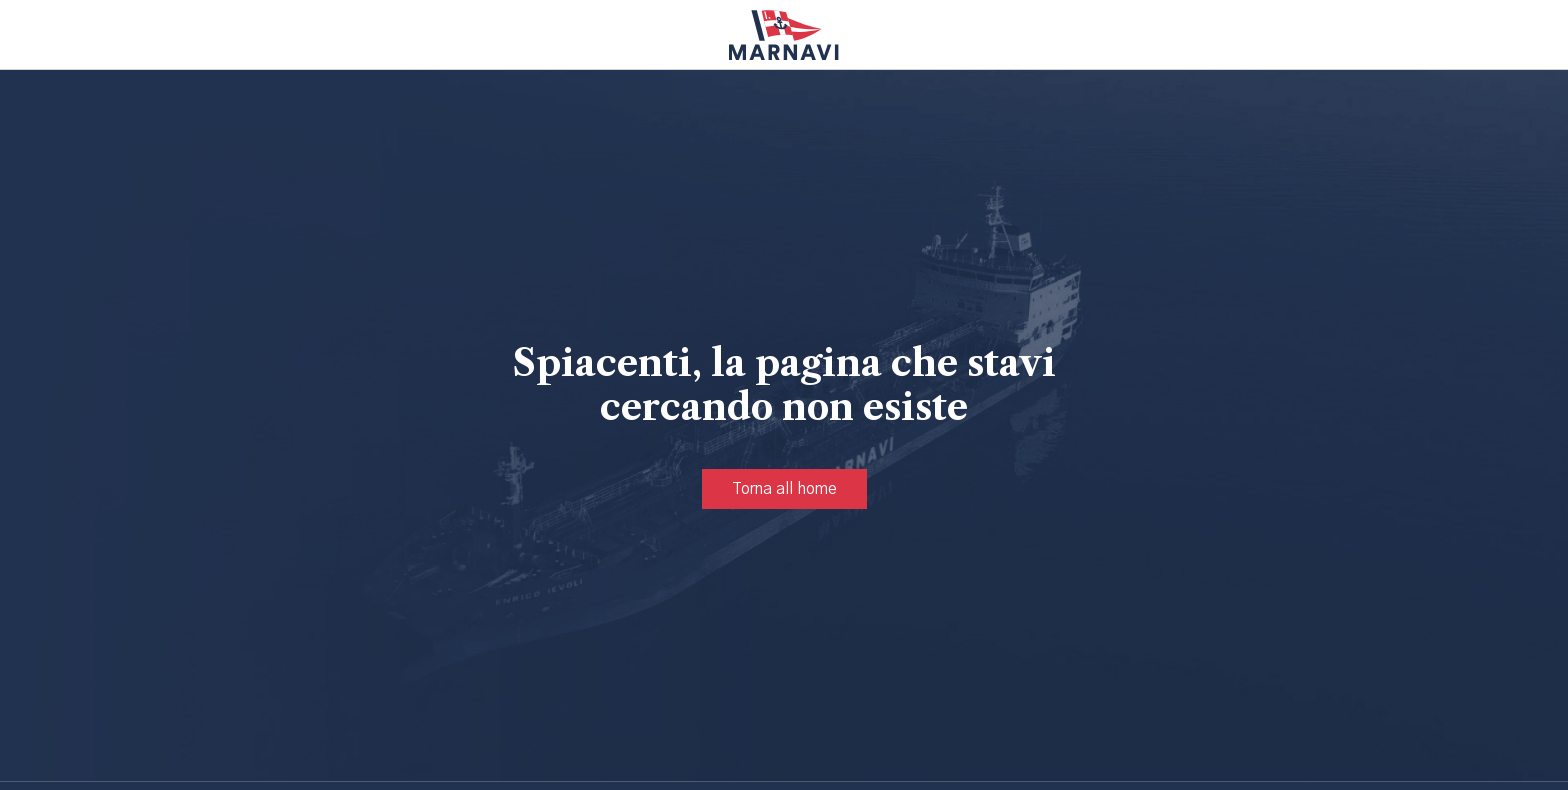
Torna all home (784, 489)
